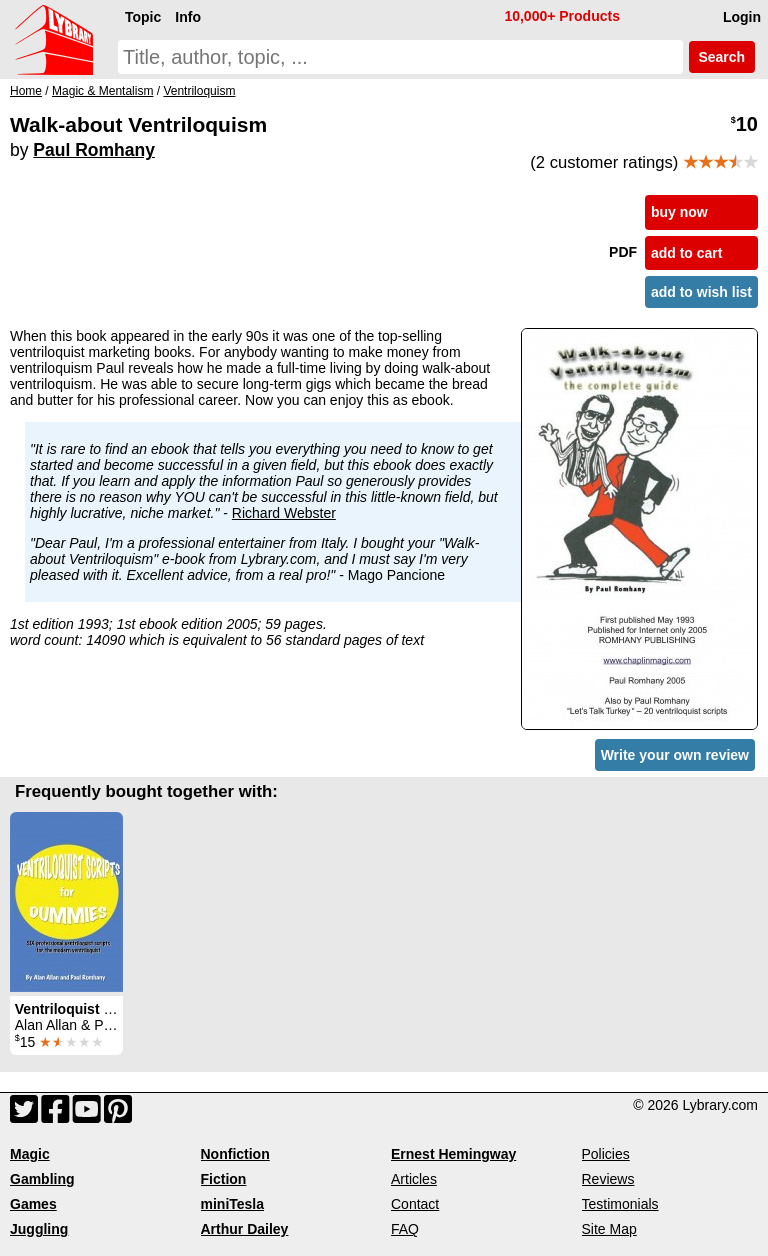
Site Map (609, 1229)
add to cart (687, 253)
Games (33, 1204)
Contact (415, 1204)
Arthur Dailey (245, 1229)
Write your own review (675, 755)
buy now (679, 212)
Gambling (42, 1179)
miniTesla (233, 1204)
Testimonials (620, 1204)
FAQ (405, 1229)
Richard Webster (284, 513)
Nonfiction (235, 1154)
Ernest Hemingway (453, 1154)
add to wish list (701, 292)
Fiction (224, 1179)
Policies (606, 1154)
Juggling (39, 1229)
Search (722, 57)
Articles (414, 1179)
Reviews (608, 1179)
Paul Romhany (94, 150)
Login (742, 17)
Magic (30, 1154)
